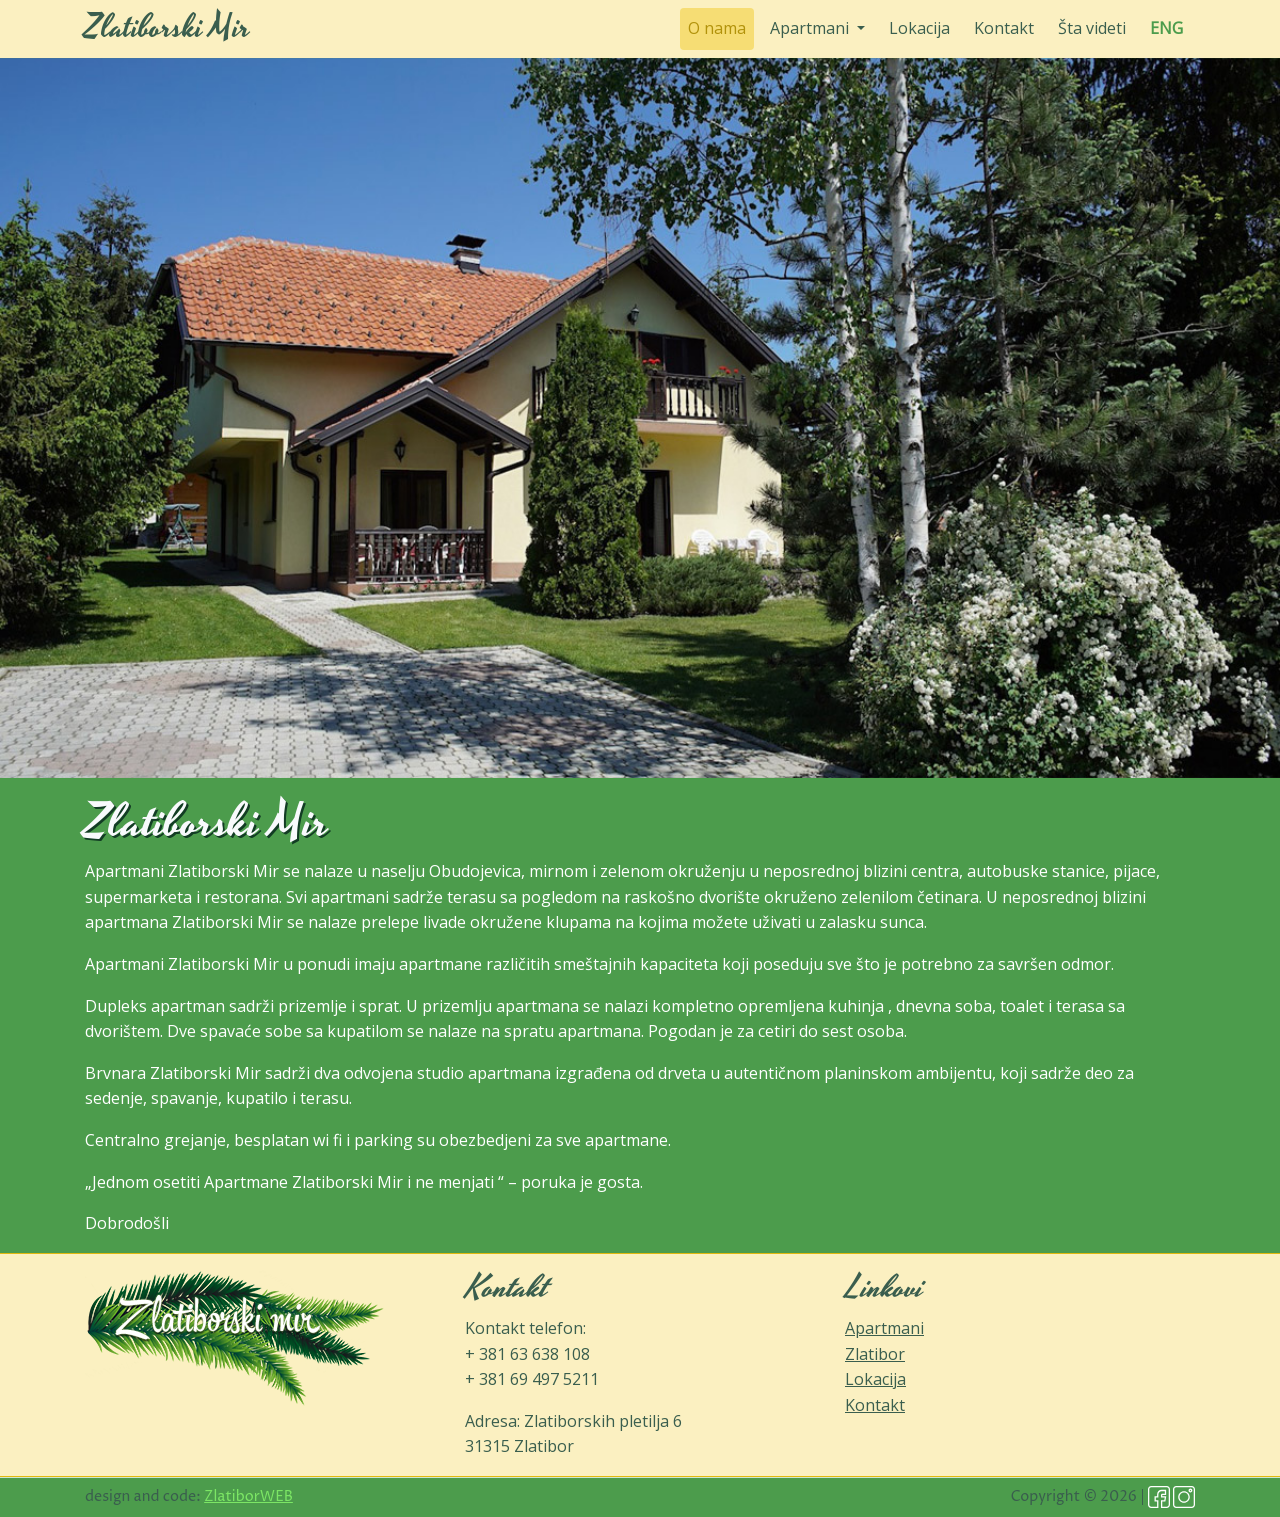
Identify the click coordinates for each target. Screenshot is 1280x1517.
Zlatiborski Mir (167, 28)
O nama (721, 27)
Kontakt (1004, 28)
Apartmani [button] (811, 28)
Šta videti (1092, 28)
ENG (1166, 28)
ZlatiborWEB (248, 1497)
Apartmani (884, 1328)
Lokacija (919, 28)
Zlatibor (875, 1354)
